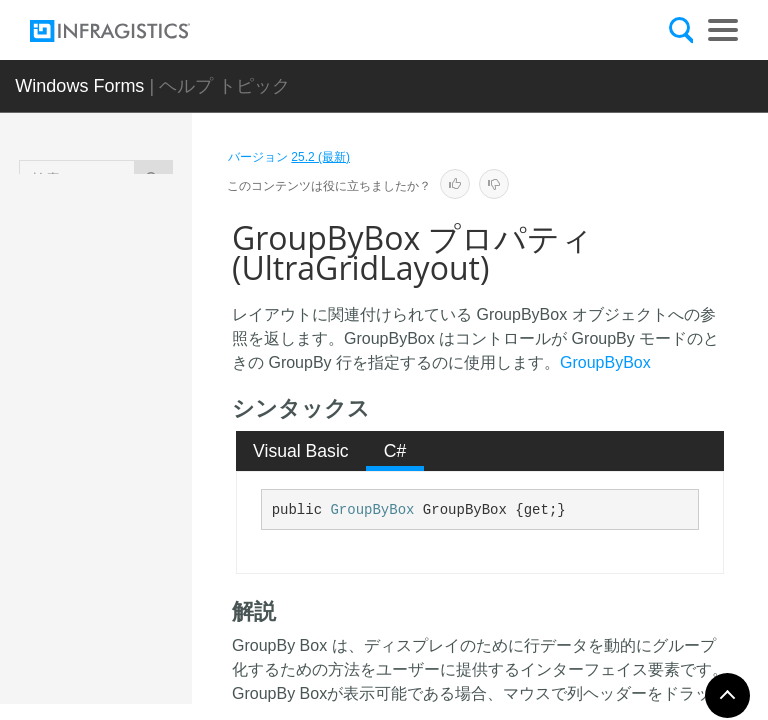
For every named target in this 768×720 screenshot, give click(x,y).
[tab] (301, 451)
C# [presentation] (395, 451)
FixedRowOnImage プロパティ (168, 533)
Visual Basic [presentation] (301, 451)
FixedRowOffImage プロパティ (168, 398)
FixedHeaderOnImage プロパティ (167, 253)
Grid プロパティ (163, 648)
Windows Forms (79, 86)
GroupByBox (605, 362)
